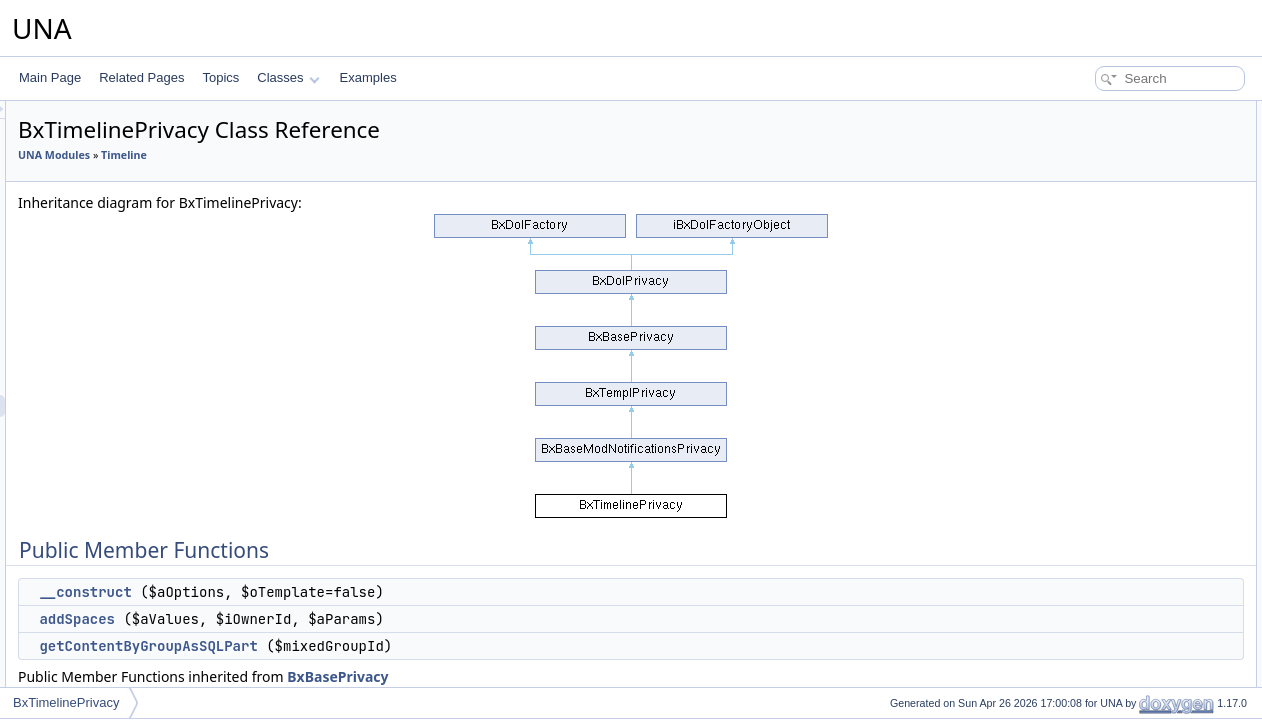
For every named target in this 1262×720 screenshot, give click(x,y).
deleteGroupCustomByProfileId (1137, 618)
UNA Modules (304, 155)
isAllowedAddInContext (1116, 442)
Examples (368, 77)
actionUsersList (1096, 332)
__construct (335, 592)
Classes (288, 77)
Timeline (374, 155)
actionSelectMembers (1112, 288)
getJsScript (1084, 222)
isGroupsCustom (1099, 376)
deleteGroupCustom (1108, 530)
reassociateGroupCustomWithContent (1156, 574)
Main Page (50, 77)
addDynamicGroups (1108, 662)
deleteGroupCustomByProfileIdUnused (1158, 640)
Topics (220, 77)
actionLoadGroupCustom (1121, 266)
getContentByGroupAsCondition (1140, 684)
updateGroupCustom (1110, 508)
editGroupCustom (1102, 486)
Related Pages (141, 77)
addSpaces (327, 619)
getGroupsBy (1090, 398)
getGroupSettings (1101, 354)
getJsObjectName (1102, 200)
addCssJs (1081, 244)
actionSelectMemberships (1123, 310)
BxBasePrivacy (587, 676)
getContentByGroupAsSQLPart (398, 646)
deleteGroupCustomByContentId (1141, 596)
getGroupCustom (1100, 420)
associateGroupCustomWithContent (1150, 552)
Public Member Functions (1106, 112)
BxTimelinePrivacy (66, 702)
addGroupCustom (1102, 464)
